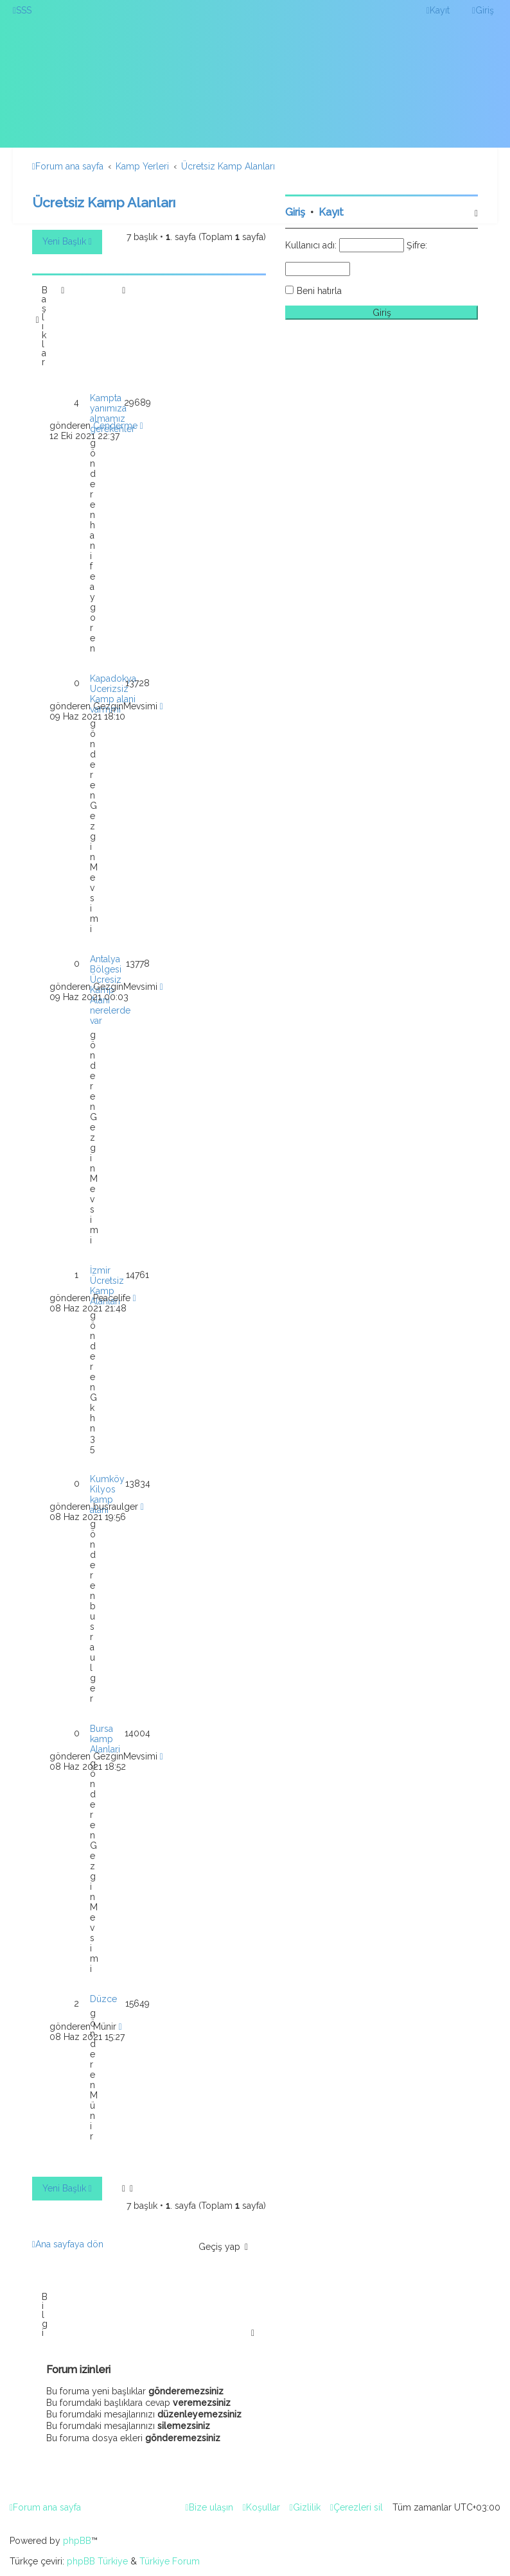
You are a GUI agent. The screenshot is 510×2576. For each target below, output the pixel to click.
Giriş (295, 212)
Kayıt (331, 212)
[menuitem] (22, 10)
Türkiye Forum (169, 2561)
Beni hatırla (319, 291)
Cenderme (115, 425)
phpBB (77, 2541)
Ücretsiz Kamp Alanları (103, 202)
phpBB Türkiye (97, 2561)
